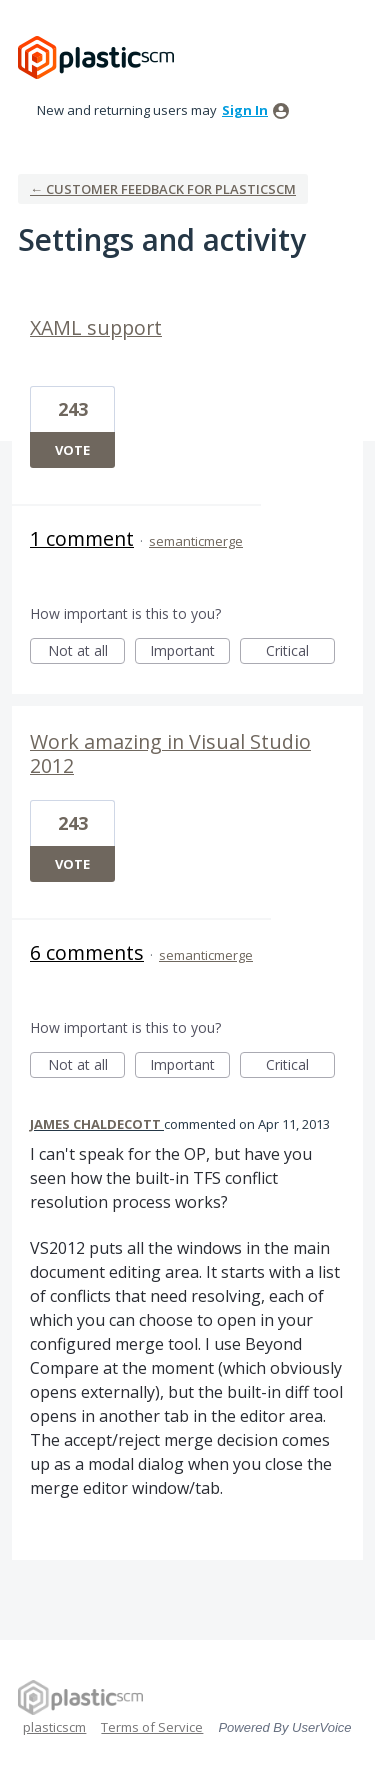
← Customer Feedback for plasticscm (163, 189)
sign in (245, 110)
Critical (300, 652)
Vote (72, 450)
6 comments (87, 952)
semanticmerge (196, 541)
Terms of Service (152, 1727)
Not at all (87, 652)
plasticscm (54, 1727)
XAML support (96, 327)
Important (190, 652)
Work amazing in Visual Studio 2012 (170, 753)
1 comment (82, 538)
